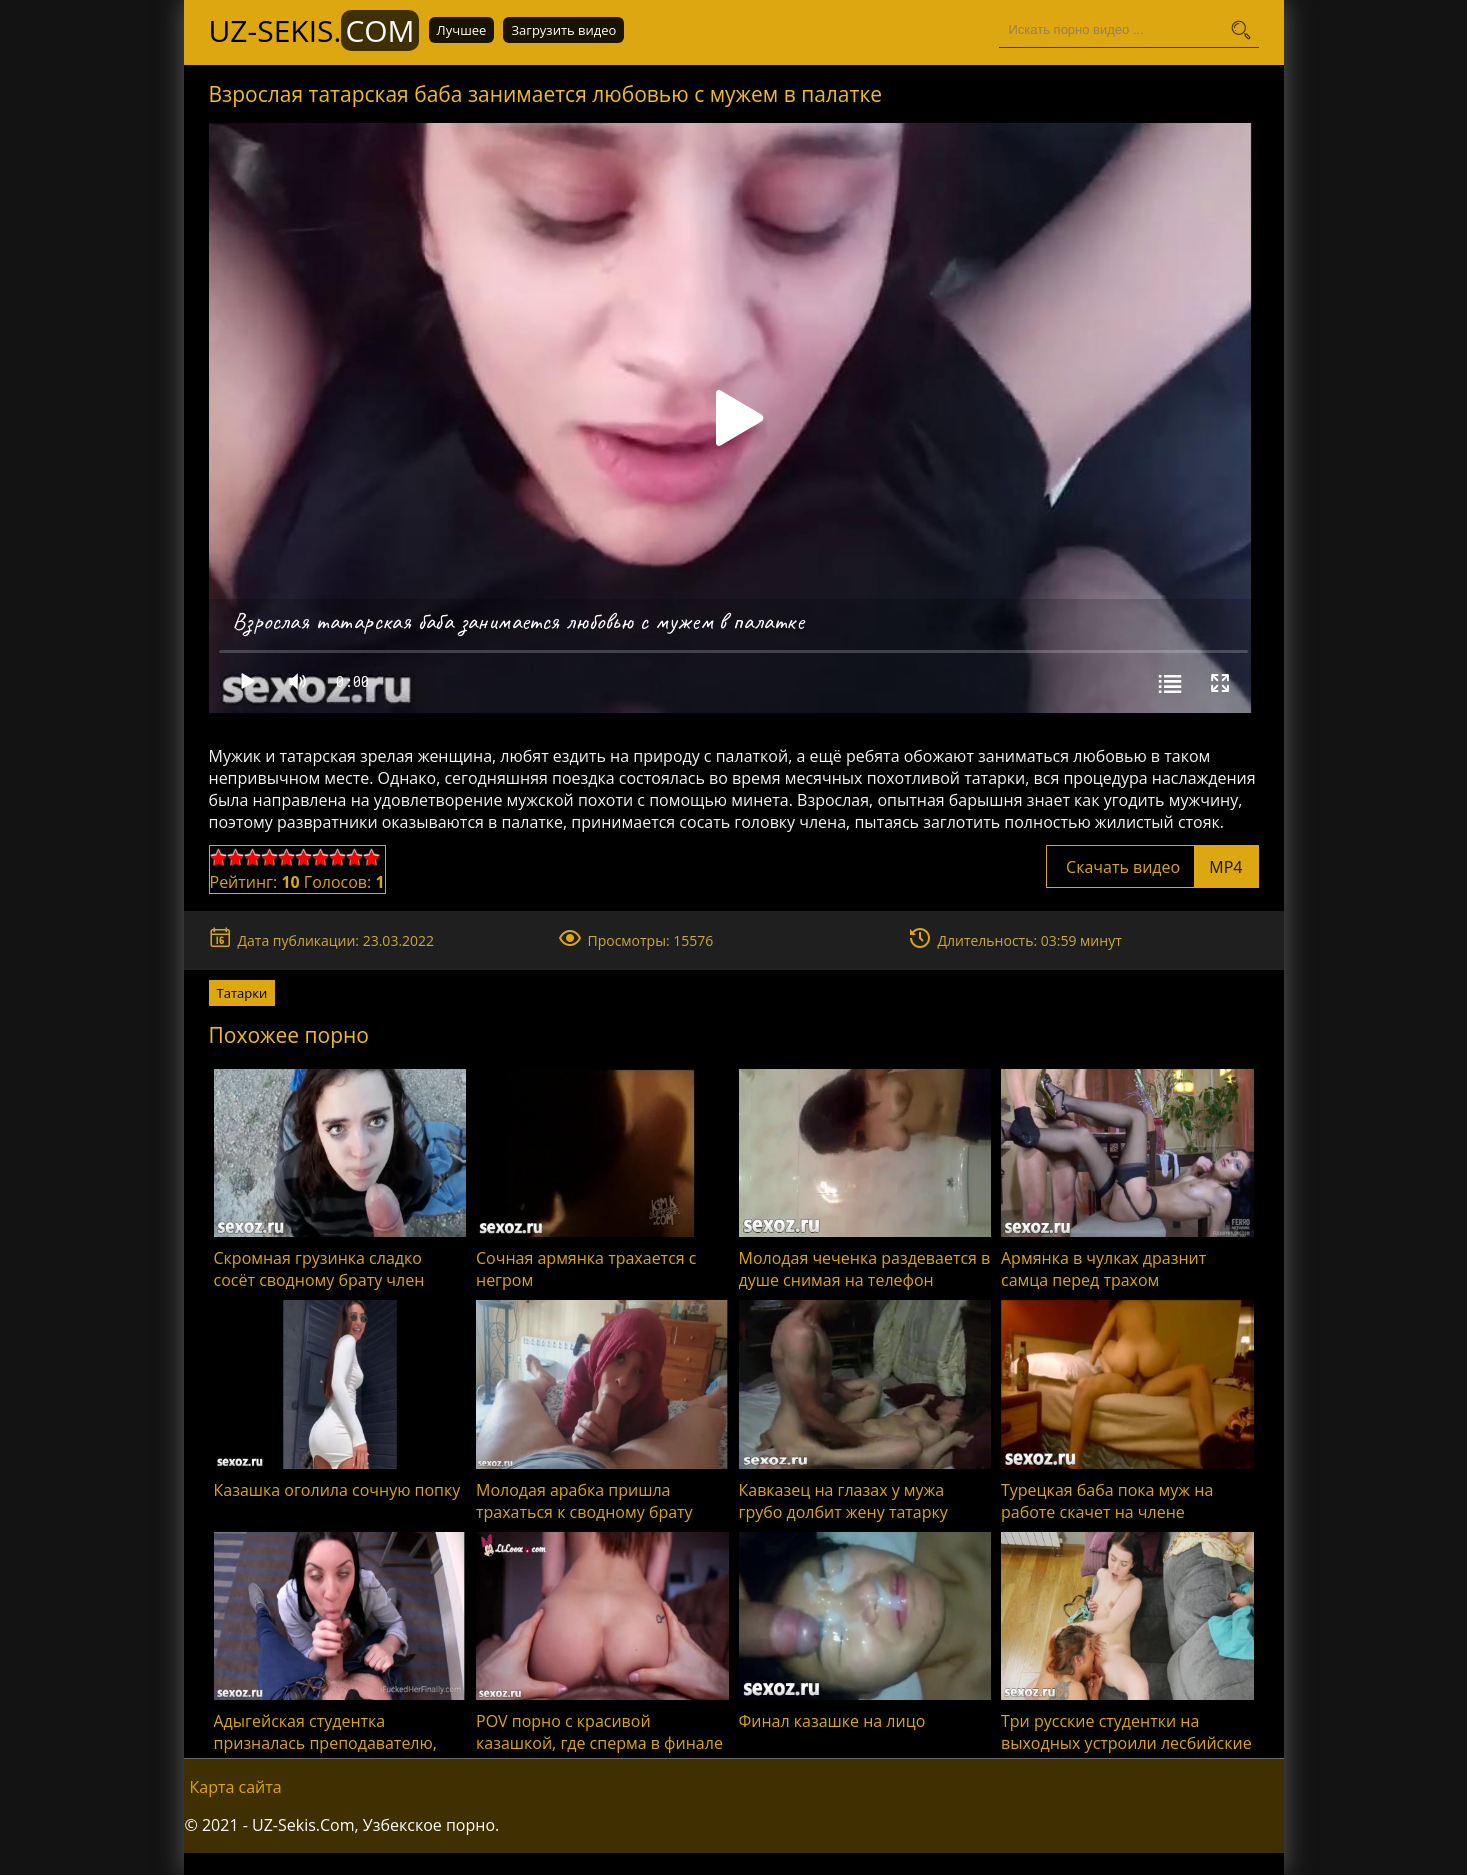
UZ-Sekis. (314, 30)
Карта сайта (236, 1787)
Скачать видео (1152, 867)
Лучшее (462, 30)
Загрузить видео (563, 30)
